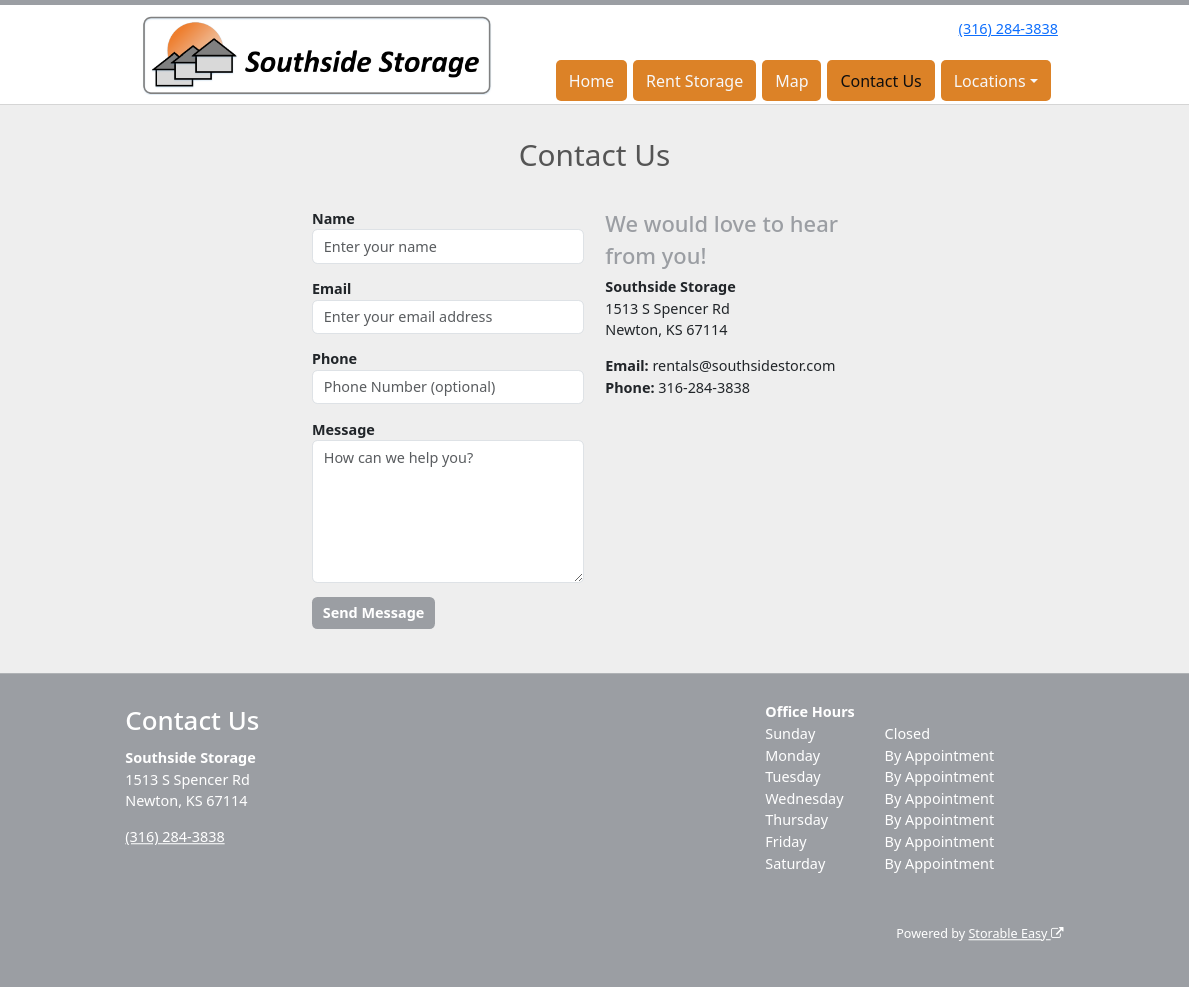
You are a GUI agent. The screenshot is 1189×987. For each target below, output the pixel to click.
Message (343, 429)
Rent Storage (694, 81)
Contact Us (880, 81)
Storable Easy (1015, 933)
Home (592, 81)
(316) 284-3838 (1008, 28)
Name (333, 218)
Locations (990, 81)
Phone (334, 358)
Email (331, 288)
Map (791, 81)
